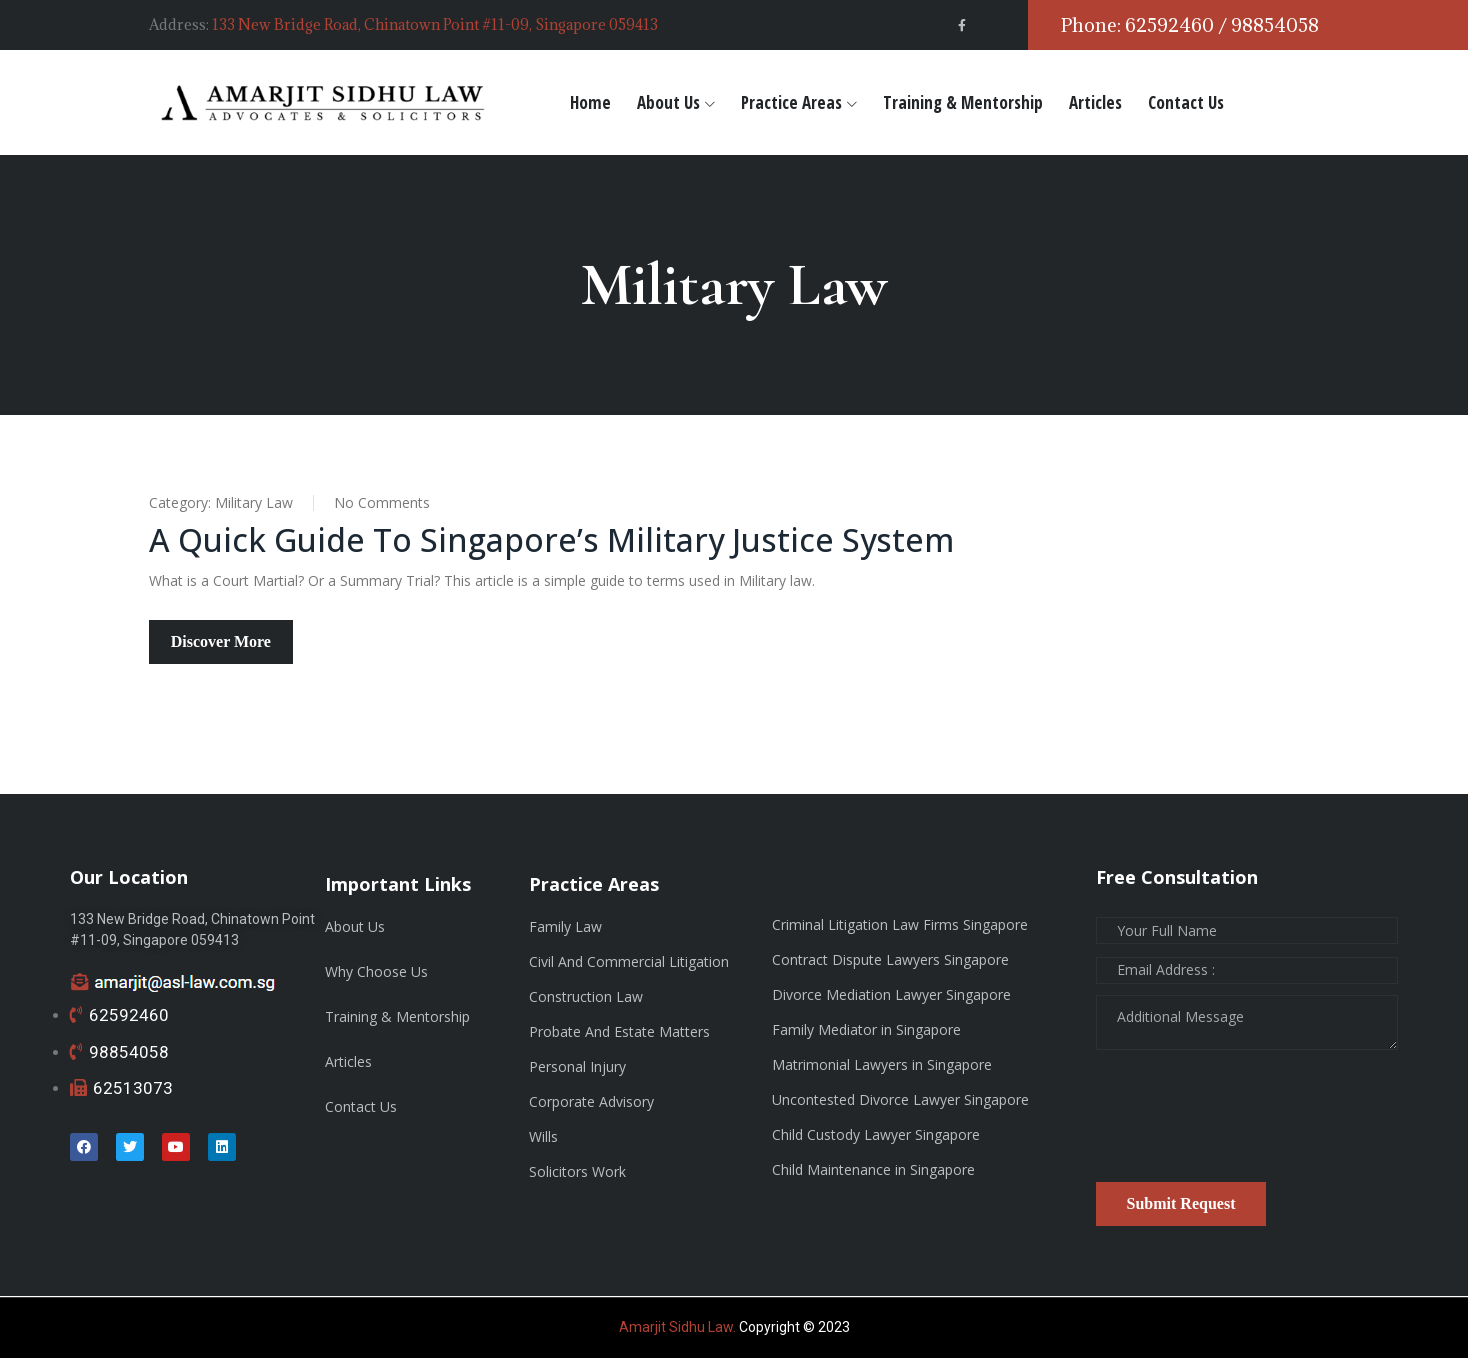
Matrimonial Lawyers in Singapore (882, 1064)
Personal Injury (577, 1066)
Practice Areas (791, 102)
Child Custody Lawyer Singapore (876, 1134)
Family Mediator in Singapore (866, 1029)
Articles (1095, 102)
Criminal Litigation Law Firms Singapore (900, 924)
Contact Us (1186, 102)
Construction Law (586, 996)
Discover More (221, 641)
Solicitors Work (577, 1171)
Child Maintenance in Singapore (873, 1169)
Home (590, 102)
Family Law (565, 926)
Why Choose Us (376, 971)
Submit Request (1181, 1203)
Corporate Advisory (591, 1101)
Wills (543, 1136)
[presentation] (1248, 1123)
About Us (668, 102)
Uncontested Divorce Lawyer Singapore (900, 1099)
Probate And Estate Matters (619, 1031)
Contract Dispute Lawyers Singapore (890, 959)
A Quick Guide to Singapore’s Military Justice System (554, 539)
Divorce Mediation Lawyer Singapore (891, 994)
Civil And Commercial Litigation (629, 961)
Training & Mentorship (963, 102)
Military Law (254, 502)
